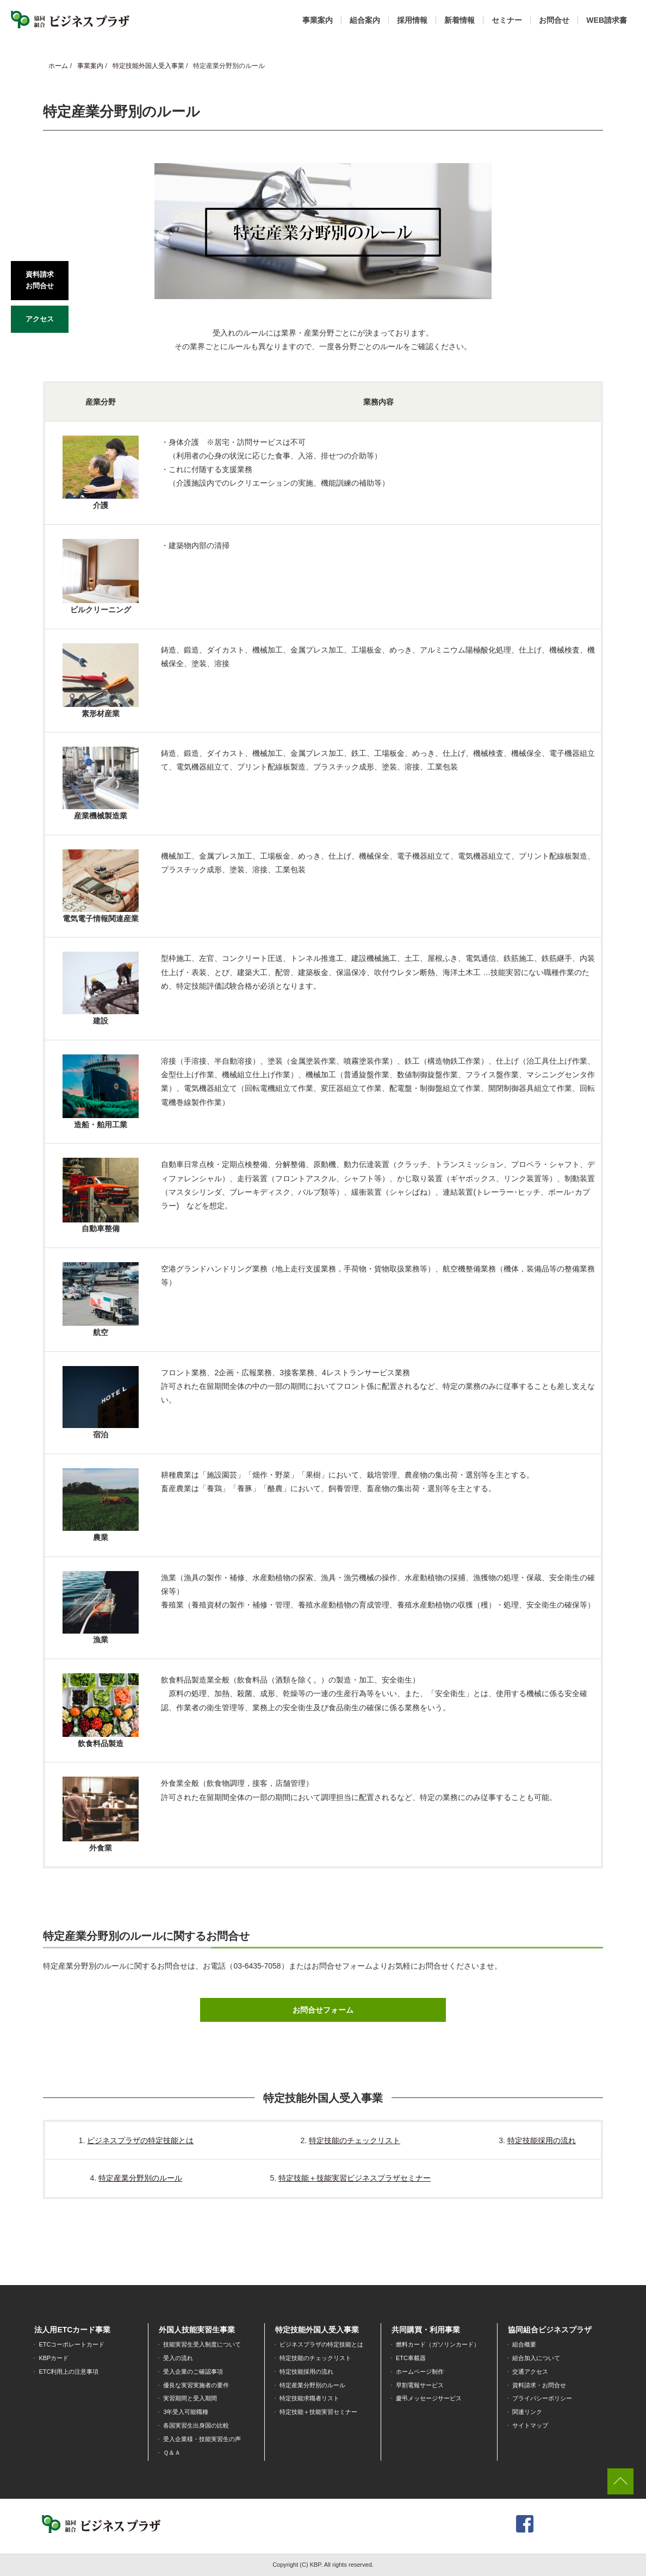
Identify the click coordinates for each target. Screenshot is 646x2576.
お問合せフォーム (323, 2010)
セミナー (507, 20)
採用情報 (412, 20)
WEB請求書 (606, 20)
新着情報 (459, 20)
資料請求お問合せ (40, 280)
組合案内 (365, 20)
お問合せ (554, 20)
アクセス (40, 319)
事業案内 (317, 20)
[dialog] (625, 2554)
